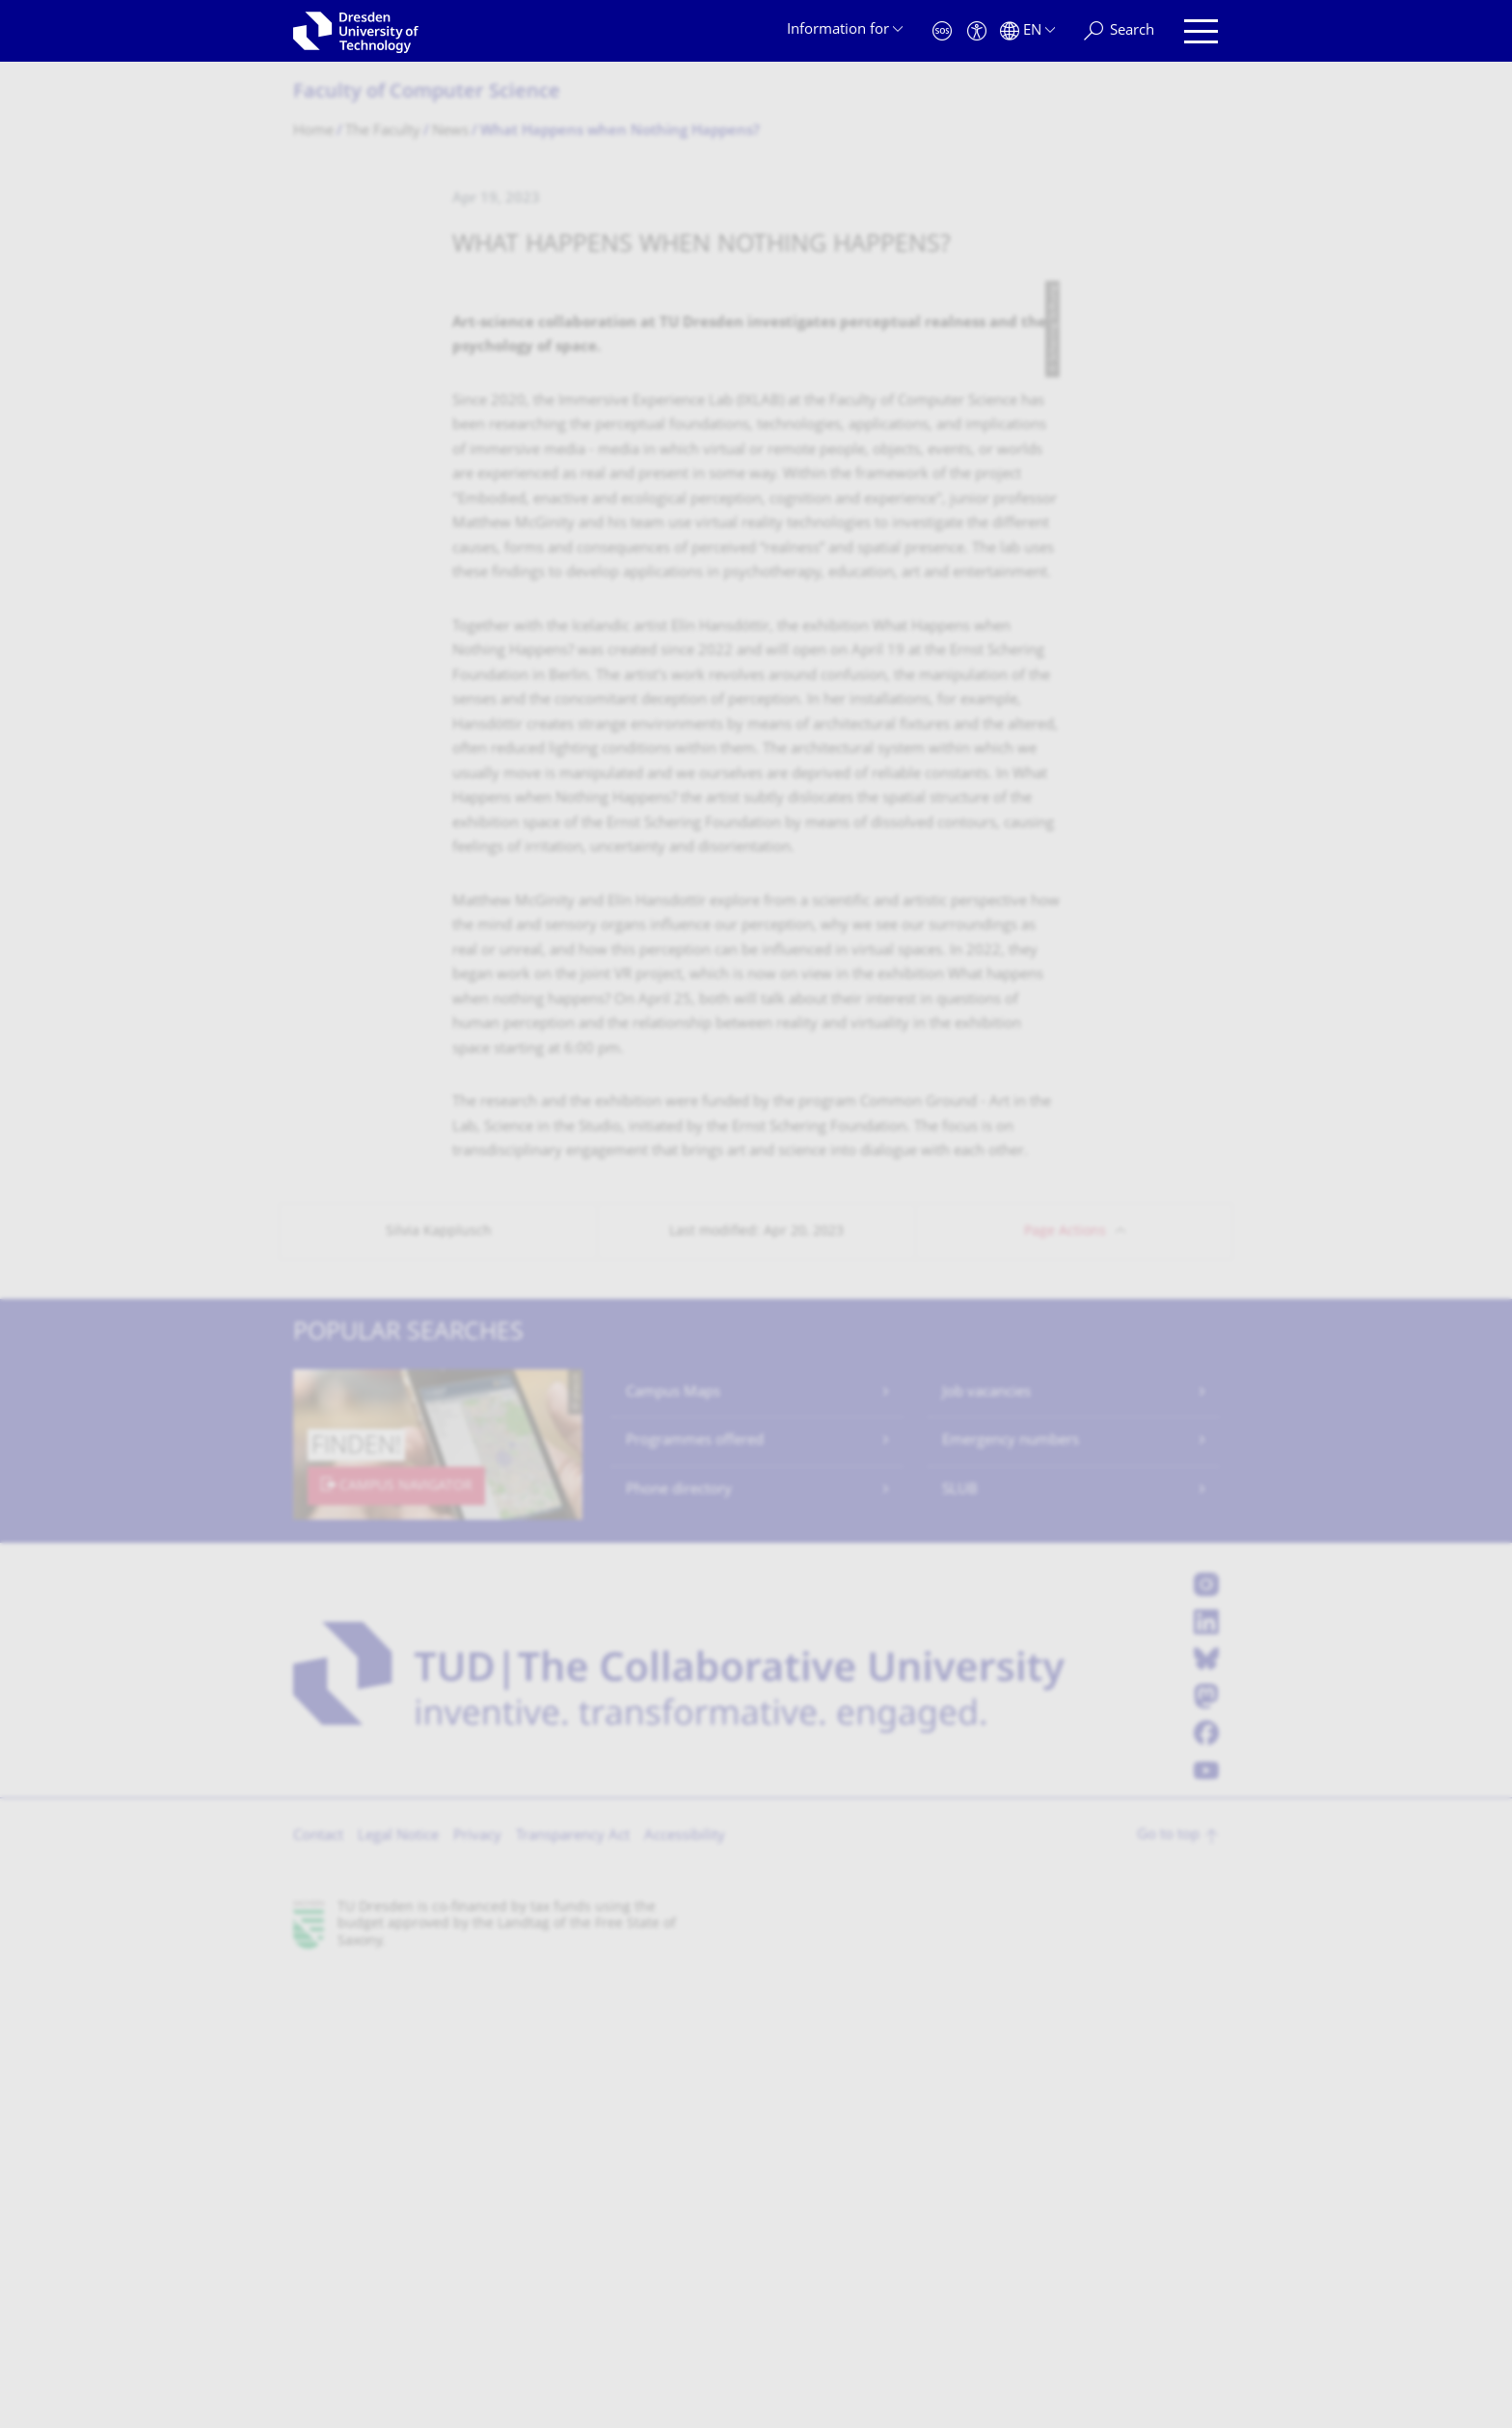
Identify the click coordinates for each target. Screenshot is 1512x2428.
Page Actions (1065, 1686)
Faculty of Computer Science (426, 93)
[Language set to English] (1027, 31)
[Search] (1119, 31)
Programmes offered (695, 1895)
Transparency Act (573, 2290)
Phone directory (679, 1944)
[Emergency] (942, 31)
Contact (318, 2290)
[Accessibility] (976, 31)
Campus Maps (673, 1847)
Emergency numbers (1010, 1895)
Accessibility (684, 2290)
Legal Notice (398, 2290)
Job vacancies (986, 1847)
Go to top (1168, 2289)
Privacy (477, 2290)
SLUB (960, 1944)
